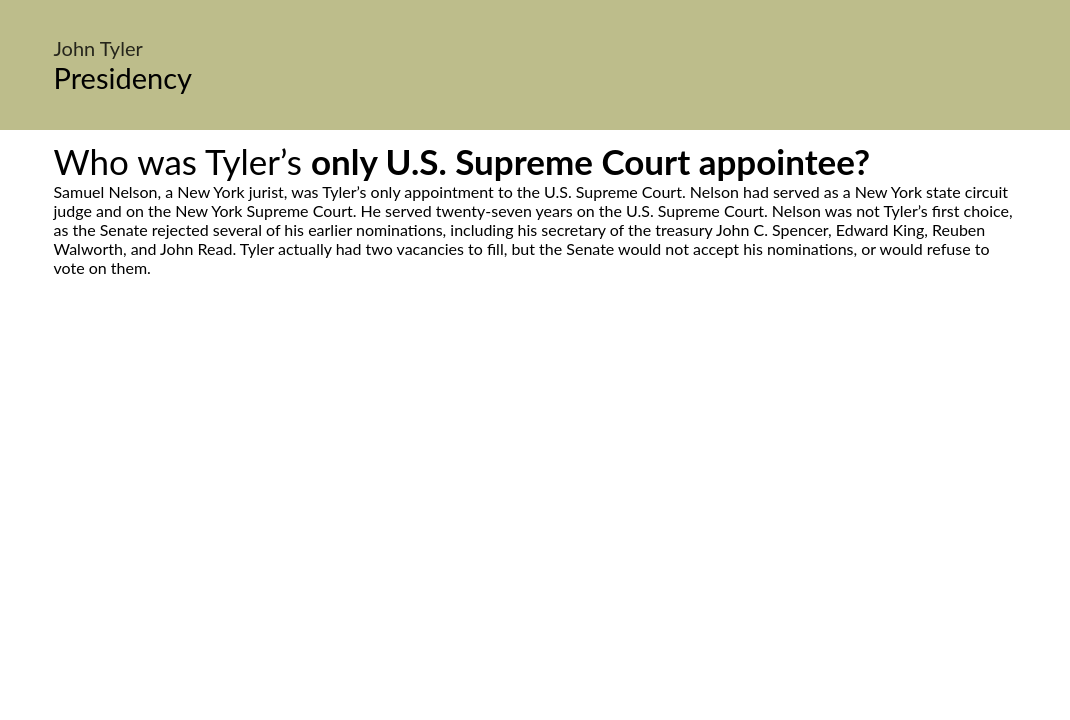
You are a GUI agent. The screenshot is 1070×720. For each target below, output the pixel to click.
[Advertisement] (535, 465)
